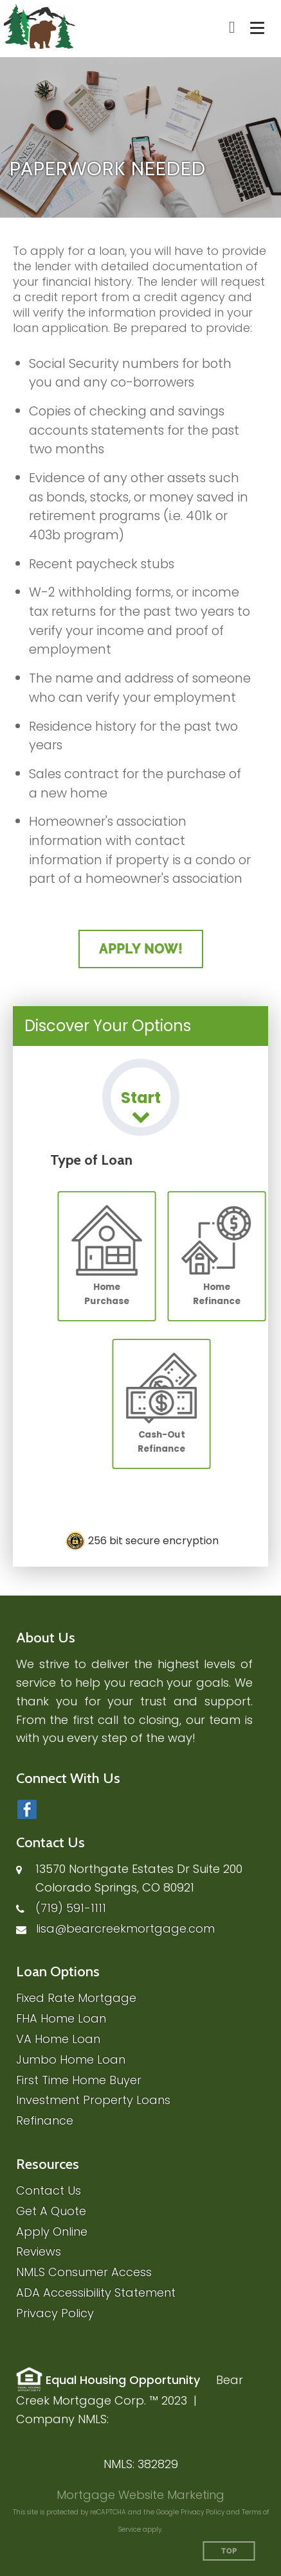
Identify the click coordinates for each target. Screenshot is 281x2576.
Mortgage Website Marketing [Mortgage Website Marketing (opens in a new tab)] (140, 2495)
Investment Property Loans (93, 2100)
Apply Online (51, 2231)
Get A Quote (51, 2211)
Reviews (38, 2251)
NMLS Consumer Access (84, 2272)
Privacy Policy (55, 2313)
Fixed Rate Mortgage (76, 1997)
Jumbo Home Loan (70, 2059)
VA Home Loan (58, 2039)
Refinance (44, 2120)
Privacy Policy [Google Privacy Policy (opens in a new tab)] (202, 2512)
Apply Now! (141, 949)
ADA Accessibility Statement (96, 2292)
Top (229, 2551)
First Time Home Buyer (78, 2080)
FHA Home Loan (61, 2018)
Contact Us (48, 2190)
